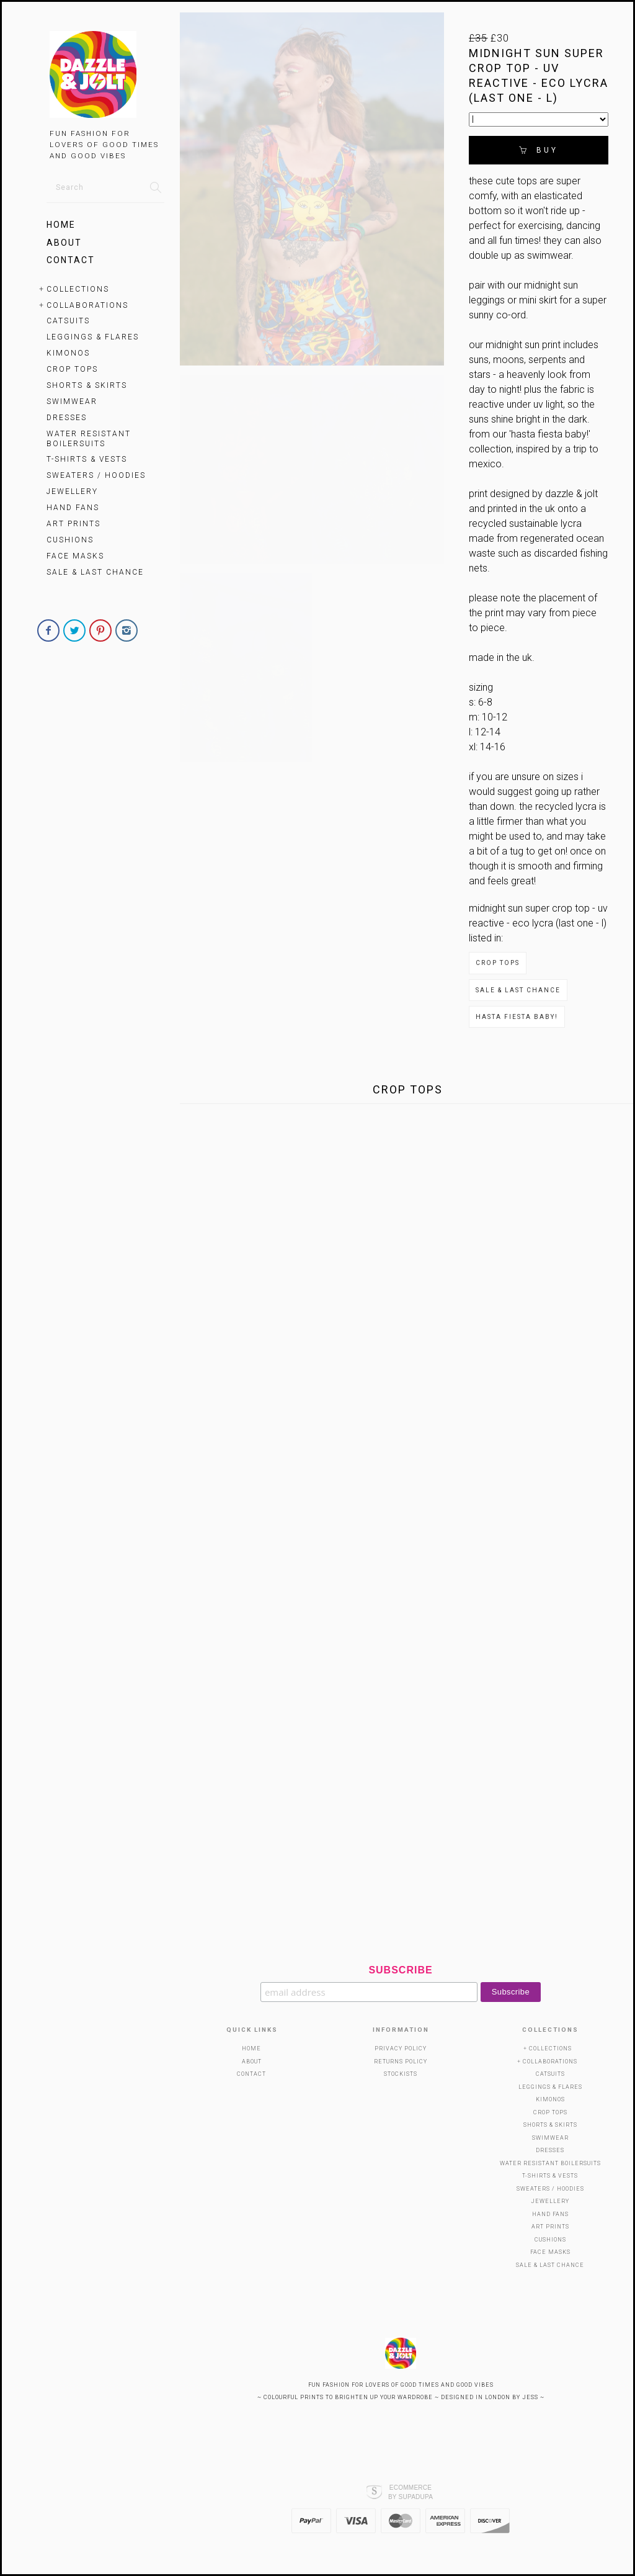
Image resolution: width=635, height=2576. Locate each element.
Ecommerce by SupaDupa (410, 2491)
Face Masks (75, 556)
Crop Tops (72, 369)
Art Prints (73, 523)
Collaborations (87, 305)
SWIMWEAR (72, 401)
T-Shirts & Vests (87, 459)
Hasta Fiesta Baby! (517, 1016)
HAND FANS (73, 507)
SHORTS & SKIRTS (87, 385)
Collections (78, 289)
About (64, 243)
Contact (71, 260)
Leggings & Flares (93, 337)
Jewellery (72, 491)
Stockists (400, 2074)
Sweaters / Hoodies (96, 475)
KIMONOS (68, 353)
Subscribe (400, 1970)
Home (61, 225)
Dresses (67, 417)
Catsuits (68, 320)
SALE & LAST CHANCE (95, 572)
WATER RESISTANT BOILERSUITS (89, 438)
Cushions (70, 540)
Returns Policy (400, 2061)
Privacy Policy (401, 2048)
